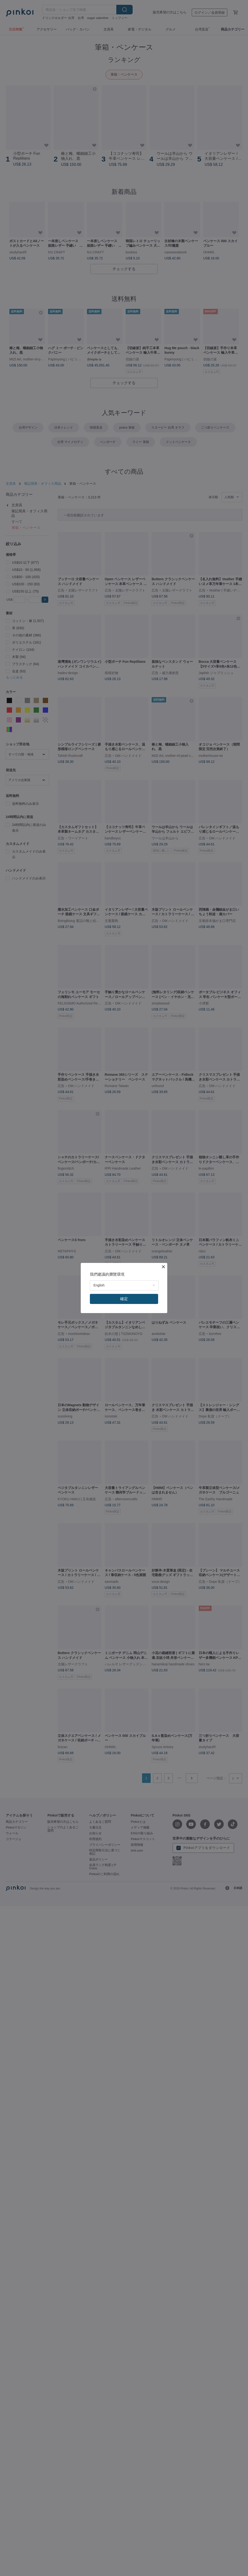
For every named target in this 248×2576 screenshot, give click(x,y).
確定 (124, 1299)
